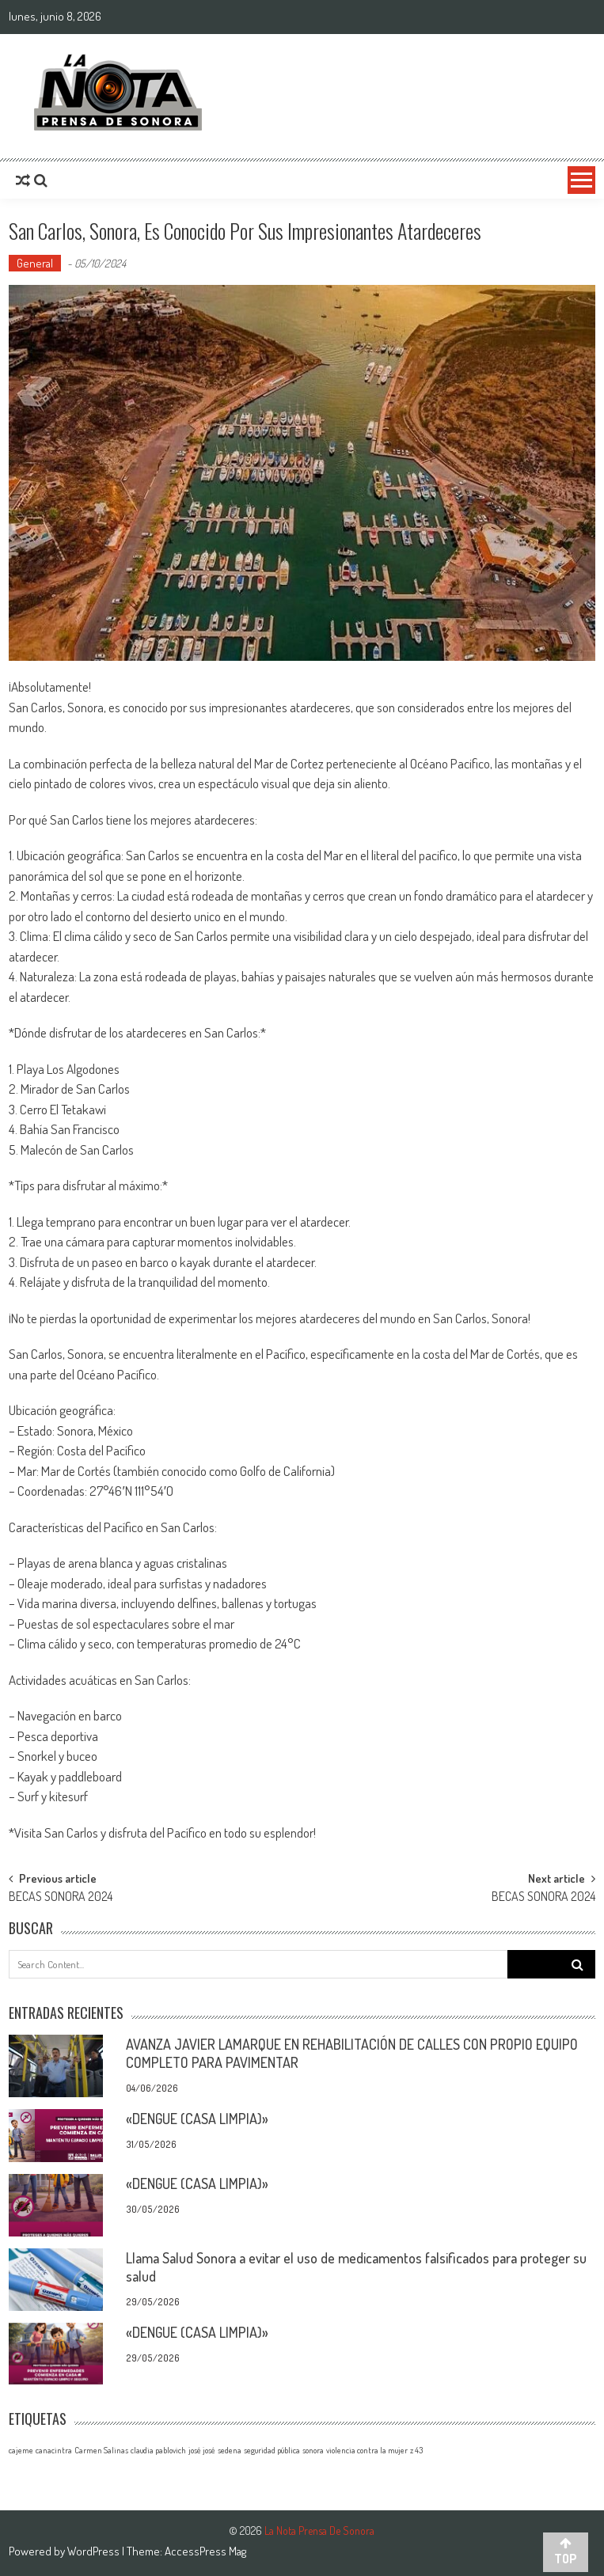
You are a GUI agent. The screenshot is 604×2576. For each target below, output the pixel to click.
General (35, 263)
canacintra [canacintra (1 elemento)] (54, 2450)
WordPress (94, 2551)
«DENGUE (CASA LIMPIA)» (197, 2118)
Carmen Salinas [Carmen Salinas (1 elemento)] (101, 2450)
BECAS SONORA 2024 (60, 1897)
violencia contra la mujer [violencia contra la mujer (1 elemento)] (367, 2450)
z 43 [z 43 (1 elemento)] (416, 2450)
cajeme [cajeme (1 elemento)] (21, 2450)
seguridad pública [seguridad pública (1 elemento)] (272, 2450)
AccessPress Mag (205, 2551)
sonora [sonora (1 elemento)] (313, 2450)
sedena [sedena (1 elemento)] (229, 2450)
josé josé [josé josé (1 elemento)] (201, 2450)
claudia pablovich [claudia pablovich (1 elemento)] (158, 2450)
